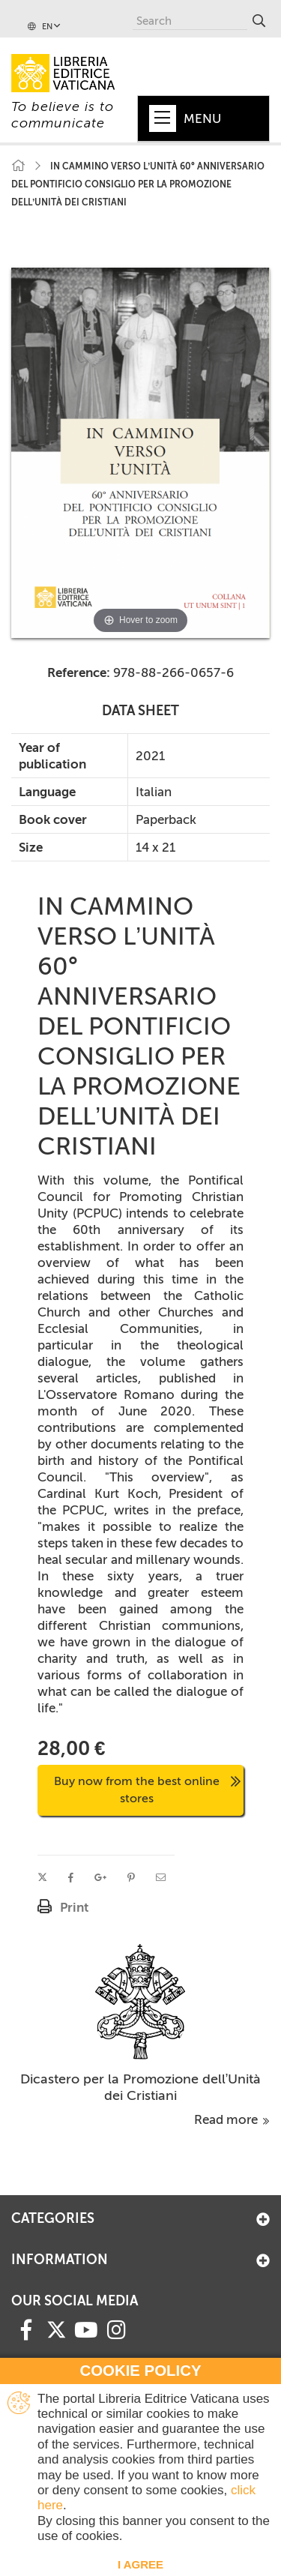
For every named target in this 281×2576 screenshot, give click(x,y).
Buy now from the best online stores (147, 1789)
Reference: (78, 672)
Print (74, 1907)
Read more (232, 2119)
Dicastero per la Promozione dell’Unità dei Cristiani (141, 2087)
